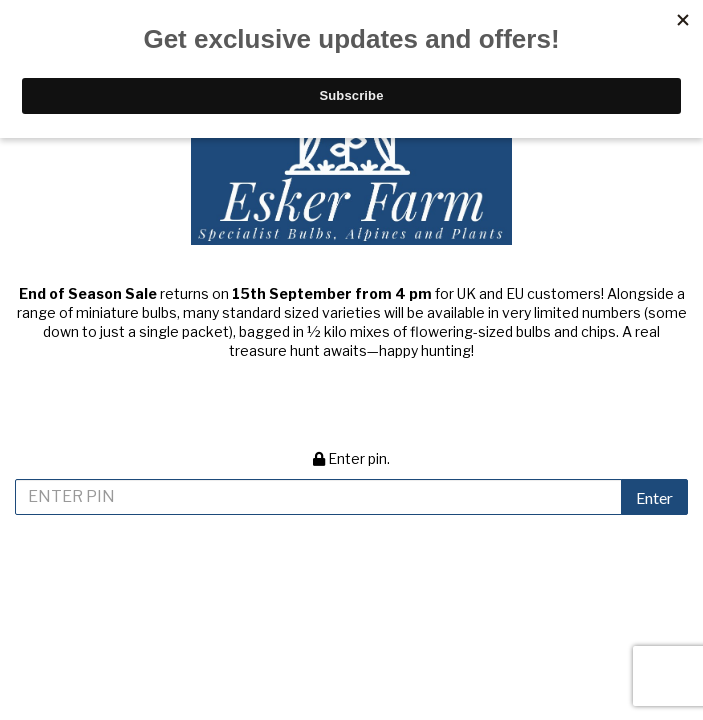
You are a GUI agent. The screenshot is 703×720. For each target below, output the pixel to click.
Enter (654, 497)
